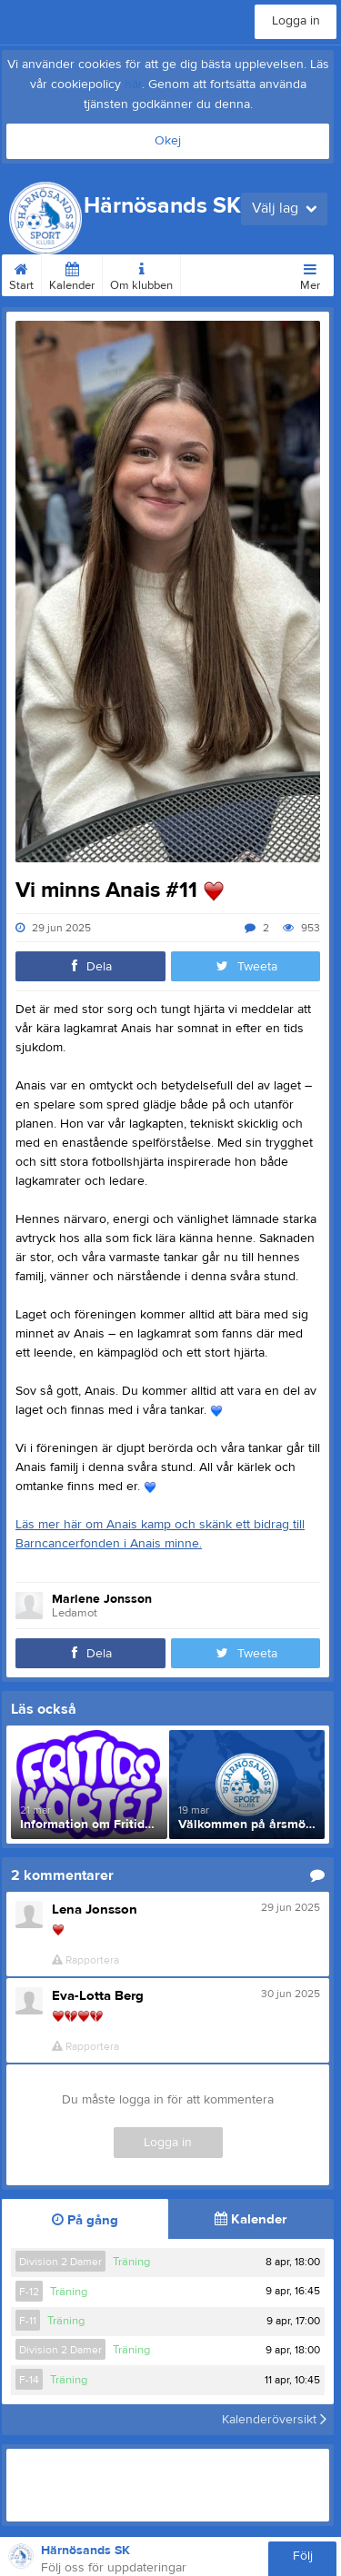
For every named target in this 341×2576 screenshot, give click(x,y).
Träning (131, 2261)
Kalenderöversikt (274, 2420)
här (133, 84)
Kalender (72, 273)
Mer (310, 273)
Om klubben (141, 273)
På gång (85, 2220)
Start (21, 273)
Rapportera (85, 1960)
